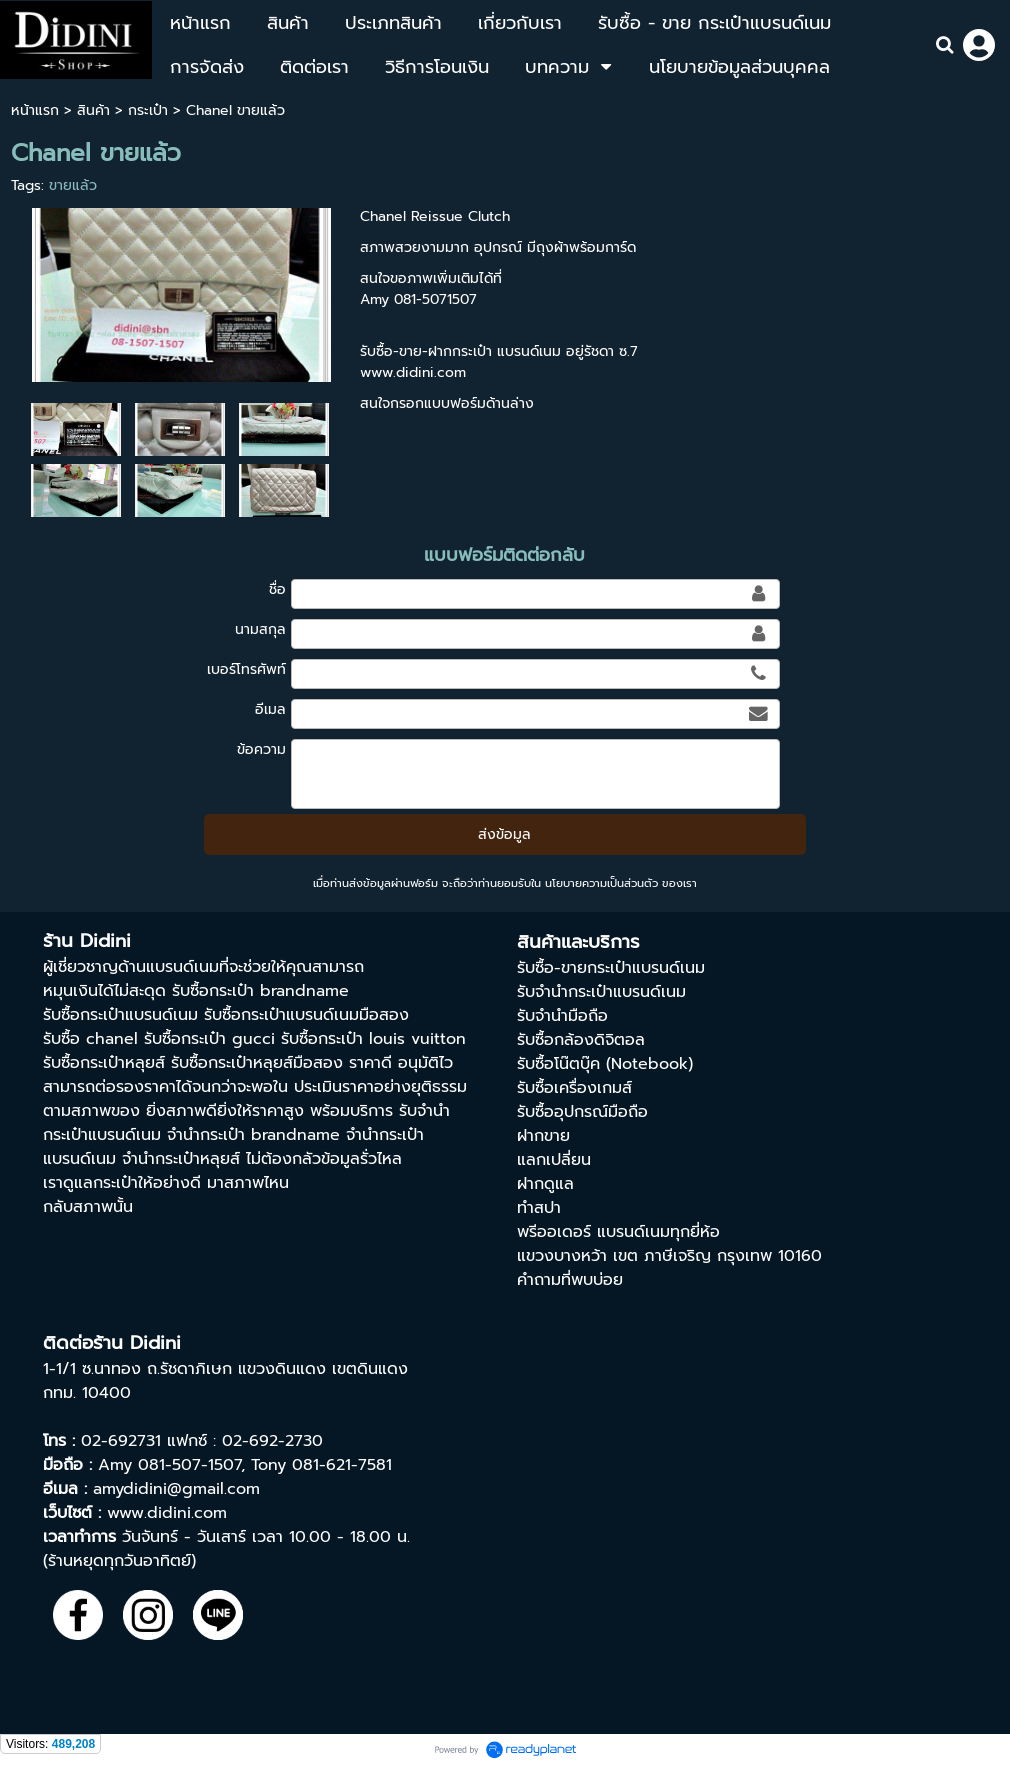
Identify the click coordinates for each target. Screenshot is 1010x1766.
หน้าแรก (35, 110)
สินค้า (93, 110)
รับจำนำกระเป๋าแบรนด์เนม (601, 992)
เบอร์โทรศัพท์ (246, 669)
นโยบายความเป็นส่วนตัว (601, 883)
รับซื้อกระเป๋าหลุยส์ (104, 1063)
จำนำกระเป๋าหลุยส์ (181, 1159)
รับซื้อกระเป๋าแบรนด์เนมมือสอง (306, 1015)
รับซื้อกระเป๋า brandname (260, 991)
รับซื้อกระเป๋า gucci (209, 1039)
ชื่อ (277, 589)
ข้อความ (261, 749)
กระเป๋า (148, 110)
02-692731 (121, 1441)
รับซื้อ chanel (90, 1039)
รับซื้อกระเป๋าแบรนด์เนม (120, 1015)
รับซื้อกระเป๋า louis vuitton (373, 1039)
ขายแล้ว (73, 185)
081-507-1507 (189, 1465)
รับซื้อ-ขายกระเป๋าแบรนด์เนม (611, 968)
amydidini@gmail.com (176, 1489)
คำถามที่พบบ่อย (570, 1280)
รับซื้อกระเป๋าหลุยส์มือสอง (257, 1063)
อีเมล (270, 709)
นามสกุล (260, 629)
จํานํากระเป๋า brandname (253, 1135)
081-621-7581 (342, 1465)
